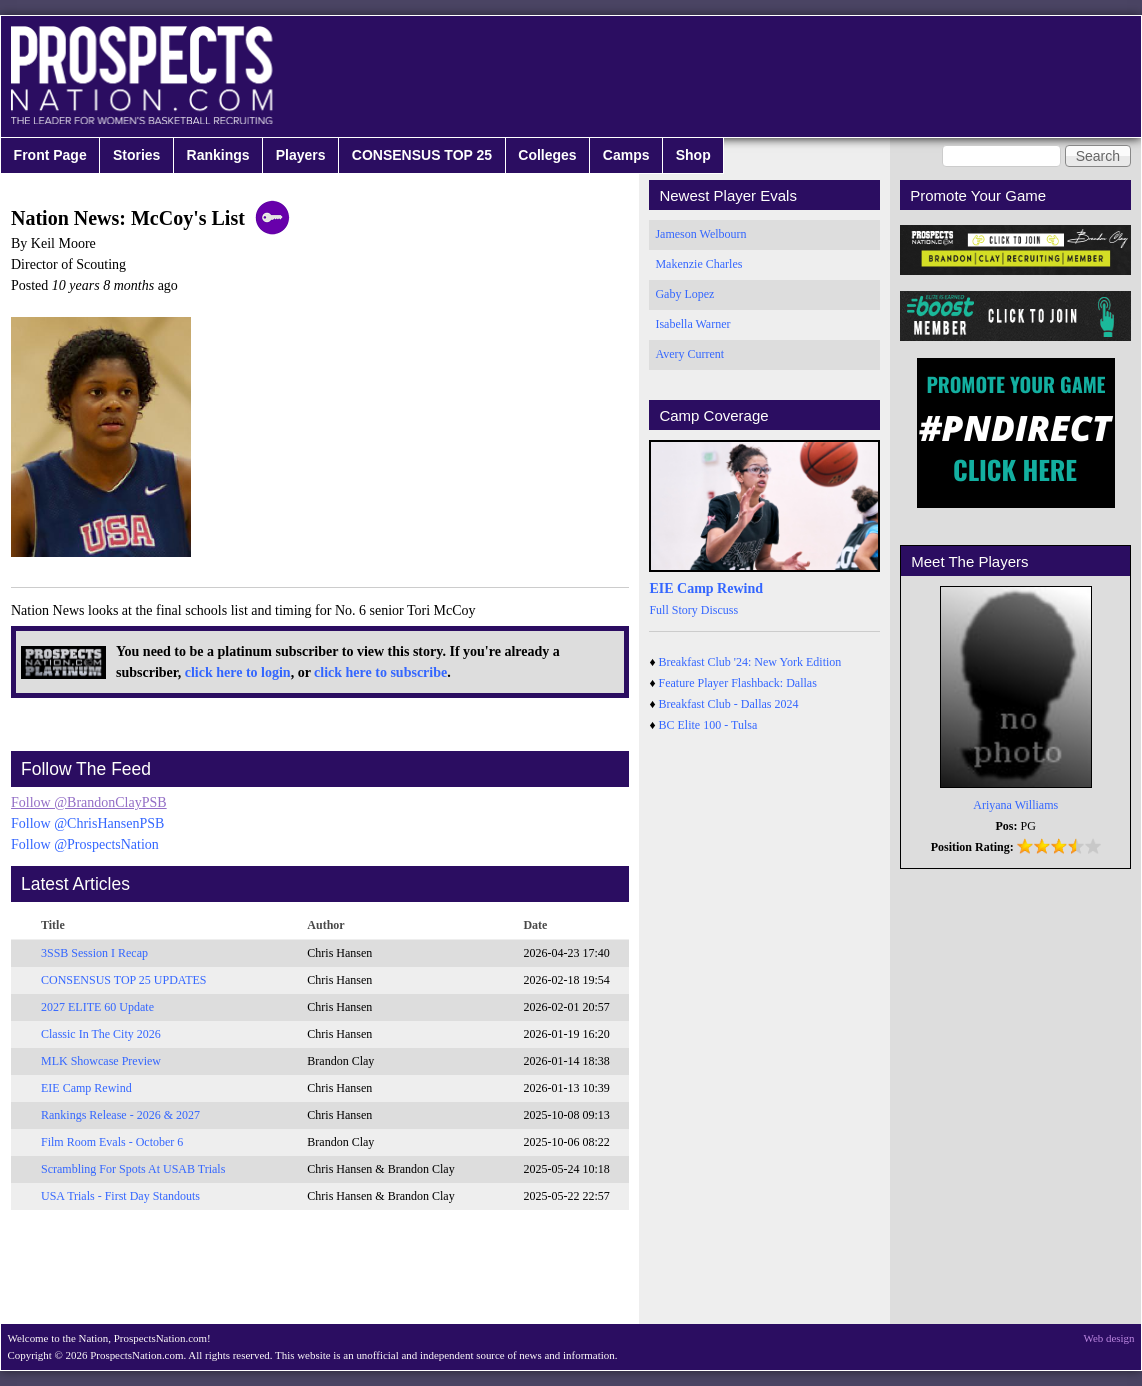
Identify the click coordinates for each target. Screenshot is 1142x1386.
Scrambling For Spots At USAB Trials (133, 1169)
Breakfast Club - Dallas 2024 (729, 704)
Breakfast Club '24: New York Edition (750, 662)
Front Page (50, 155)
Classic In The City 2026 (101, 1034)
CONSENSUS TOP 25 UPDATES (124, 980)
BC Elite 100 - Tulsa (708, 725)
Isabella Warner (692, 324)
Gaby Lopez (684, 294)
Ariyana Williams (1015, 805)
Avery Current (689, 354)
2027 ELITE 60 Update (97, 1007)
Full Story (673, 610)
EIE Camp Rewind (86, 1088)
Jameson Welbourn (700, 234)
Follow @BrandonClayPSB (89, 802)
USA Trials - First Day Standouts (120, 1196)
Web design (1109, 1338)
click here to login (238, 672)
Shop (693, 155)
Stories (136, 155)
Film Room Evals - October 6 (112, 1142)
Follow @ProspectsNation (85, 844)
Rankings (218, 155)
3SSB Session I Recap (94, 953)
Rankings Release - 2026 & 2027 (120, 1115)
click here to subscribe (380, 672)
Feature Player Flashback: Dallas (738, 683)
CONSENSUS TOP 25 (422, 155)
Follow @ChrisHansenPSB (87, 823)
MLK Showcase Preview (101, 1061)
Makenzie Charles (698, 264)
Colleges (547, 155)
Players (301, 155)
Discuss (719, 610)
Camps (626, 155)
